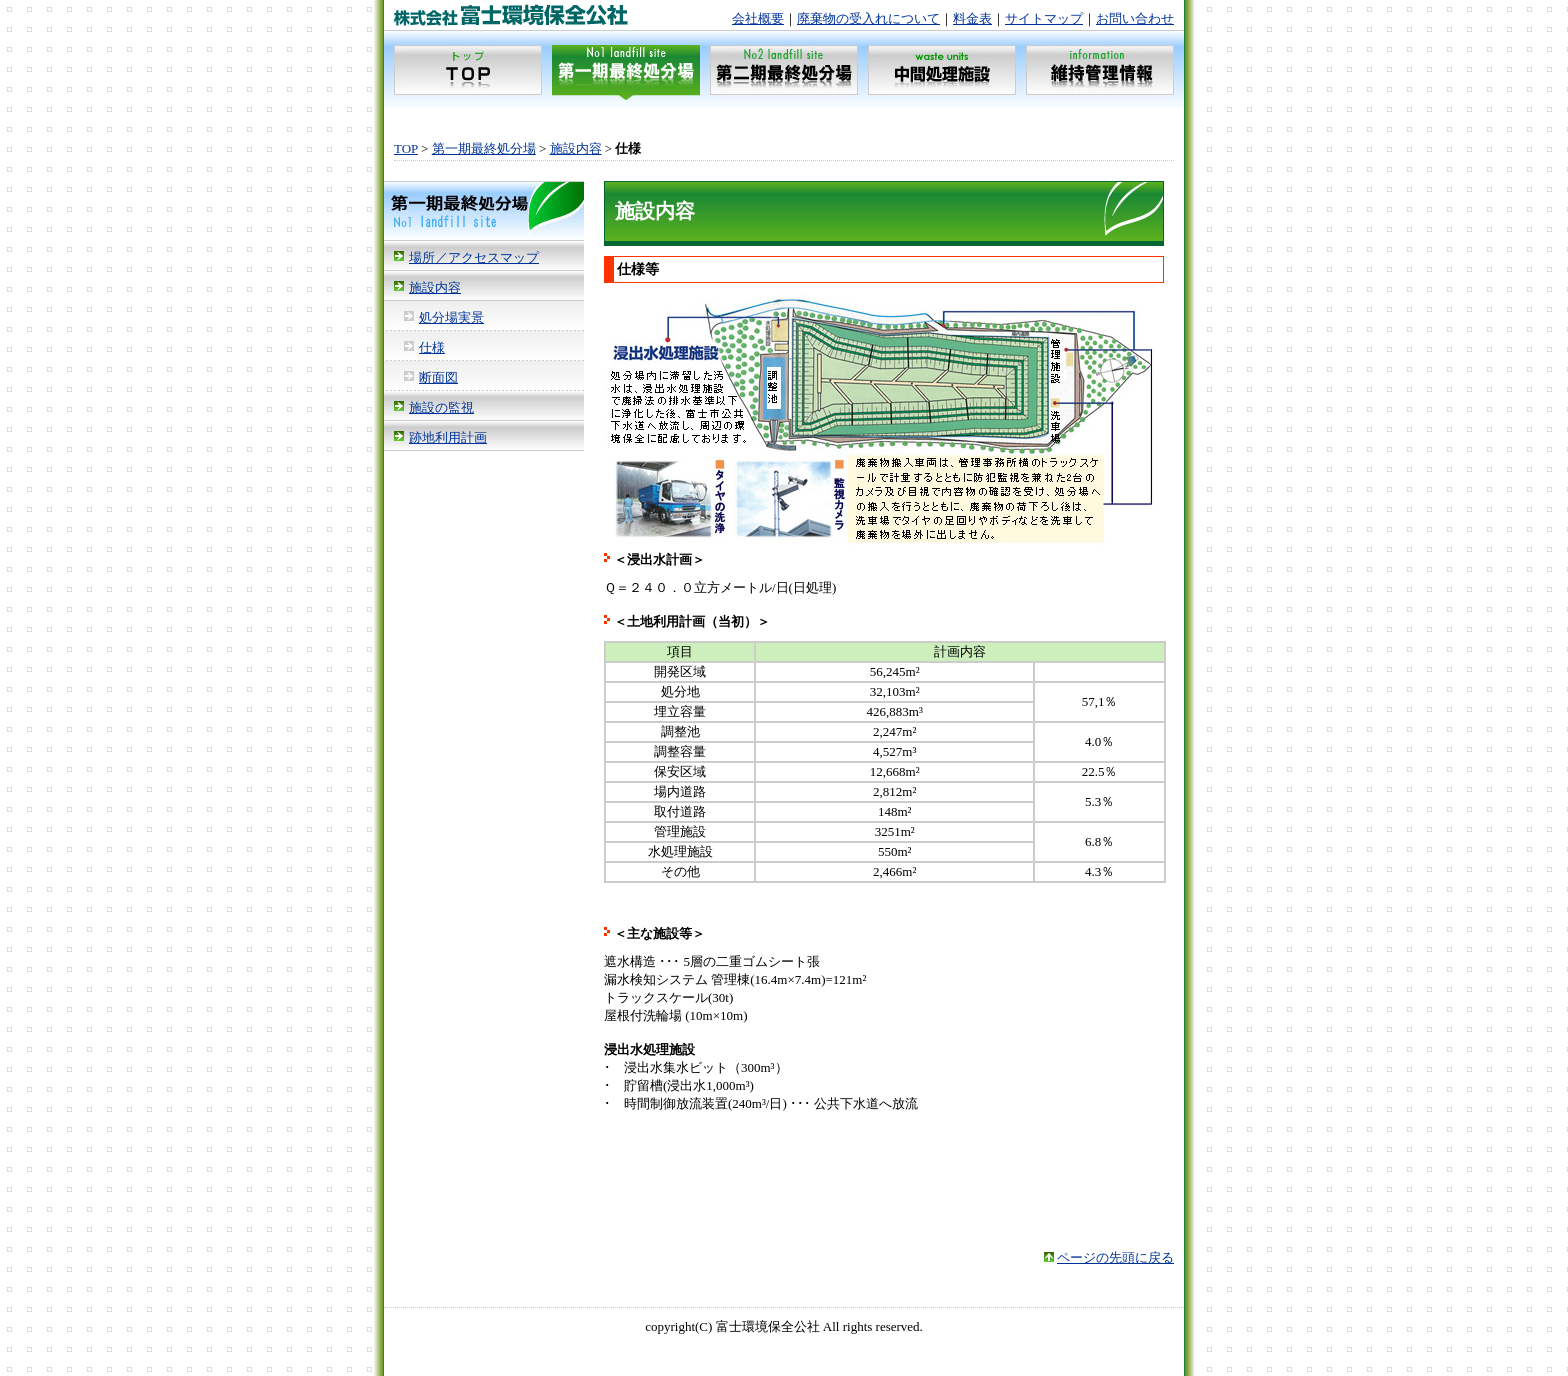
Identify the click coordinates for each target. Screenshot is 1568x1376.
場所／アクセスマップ (474, 257)
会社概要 (758, 18)
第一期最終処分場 (484, 148)
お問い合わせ (1135, 18)
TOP (406, 148)
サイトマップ (1044, 18)
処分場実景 (451, 317)
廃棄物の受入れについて (868, 18)
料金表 (972, 18)
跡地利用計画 (448, 437)
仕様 (432, 347)
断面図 (438, 377)
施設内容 (576, 148)
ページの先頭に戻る (1115, 1257)
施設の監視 (441, 407)
